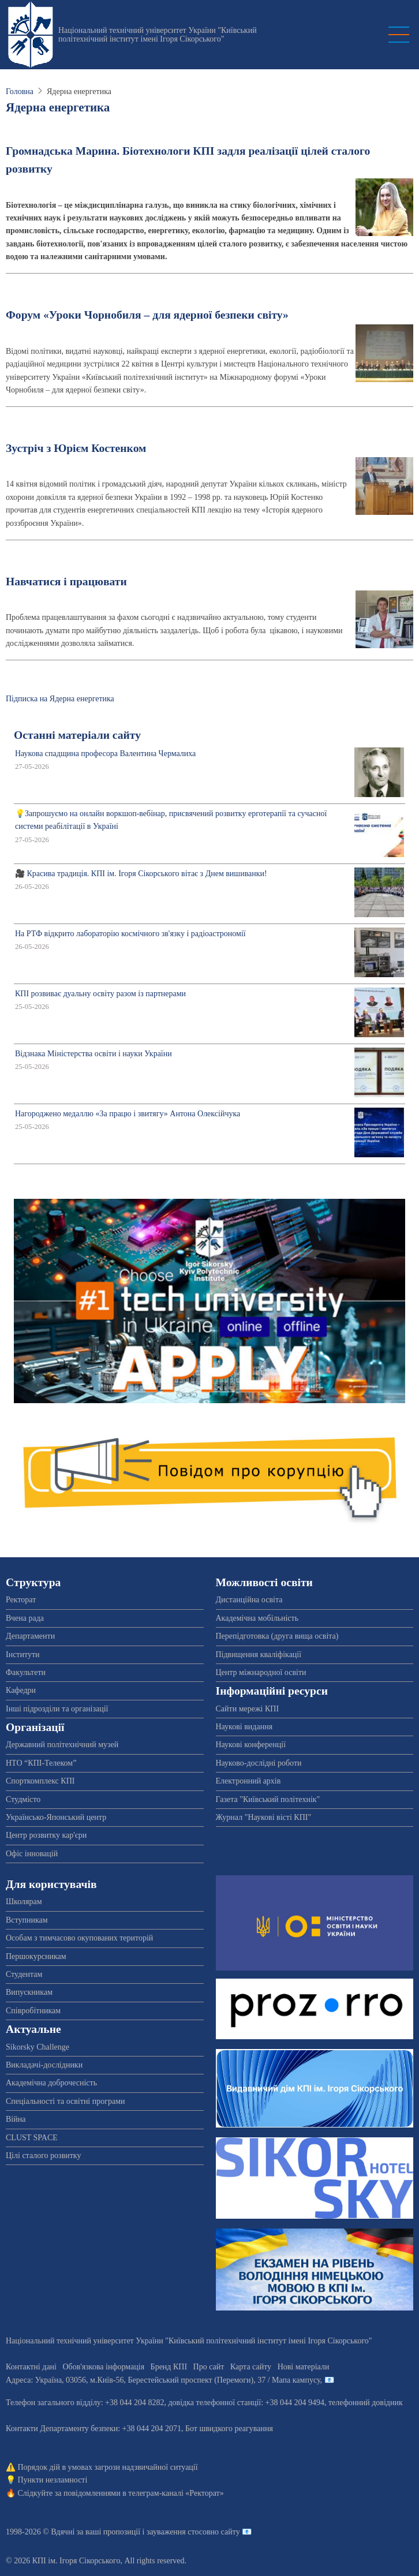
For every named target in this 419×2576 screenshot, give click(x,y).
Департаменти (30, 1636)
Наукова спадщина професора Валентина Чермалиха (105, 753)
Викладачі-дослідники (44, 2065)
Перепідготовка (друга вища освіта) (277, 1636)
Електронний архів (248, 1781)
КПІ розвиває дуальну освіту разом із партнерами (100, 993)
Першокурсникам (36, 1956)
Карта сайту (250, 2366)
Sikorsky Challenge (37, 2047)
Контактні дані (31, 2366)
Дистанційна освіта (249, 1599)
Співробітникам (33, 2010)
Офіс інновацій (32, 1853)
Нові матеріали (304, 2366)
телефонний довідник (365, 2402)
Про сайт (209, 2366)
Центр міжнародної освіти (261, 1672)
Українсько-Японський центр (56, 1817)
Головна (19, 91)
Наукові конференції (251, 1744)
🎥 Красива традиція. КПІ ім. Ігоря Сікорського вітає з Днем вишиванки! (141, 873)
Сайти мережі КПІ (247, 1708)
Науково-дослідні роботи (259, 1763)
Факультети (26, 1672)
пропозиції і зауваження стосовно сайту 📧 (177, 2532)
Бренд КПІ (169, 2366)
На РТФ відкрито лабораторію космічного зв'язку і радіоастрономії (130, 933)
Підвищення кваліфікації (259, 1654)
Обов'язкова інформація (103, 2366)
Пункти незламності (53, 2480)
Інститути (23, 1654)
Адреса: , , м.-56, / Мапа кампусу (163, 2380)
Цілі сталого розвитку (43, 2155)
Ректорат (21, 1599)
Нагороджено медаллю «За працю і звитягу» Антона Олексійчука (127, 1113)
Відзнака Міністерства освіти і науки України (93, 1053)
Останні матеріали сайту (77, 735)
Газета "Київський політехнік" (268, 1799)
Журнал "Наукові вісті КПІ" (264, 1817)
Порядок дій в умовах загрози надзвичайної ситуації (108, 2467)
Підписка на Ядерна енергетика (60, 698)
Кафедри (21, 1690)
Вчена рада (25, 1618)
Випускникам (29, 1992)
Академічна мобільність (257, 1618)
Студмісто (23, 1799)
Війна (15, 2119)
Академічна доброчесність (51, 2082)
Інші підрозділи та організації (57, 1708)
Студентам (24, 1974)
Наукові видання (244, 1726)
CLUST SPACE (32, 2137)
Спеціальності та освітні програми (65, 2101)
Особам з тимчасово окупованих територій (79, 1938)
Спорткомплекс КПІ (40, 1781)
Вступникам (27, 1920)
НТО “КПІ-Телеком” (41, 1763)
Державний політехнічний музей (62, 1744)
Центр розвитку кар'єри (46, 1835)
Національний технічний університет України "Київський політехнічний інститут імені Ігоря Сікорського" (157, 34)
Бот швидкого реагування (229, 2428)
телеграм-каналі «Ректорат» (175, 2493)
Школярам (24, 1901)
